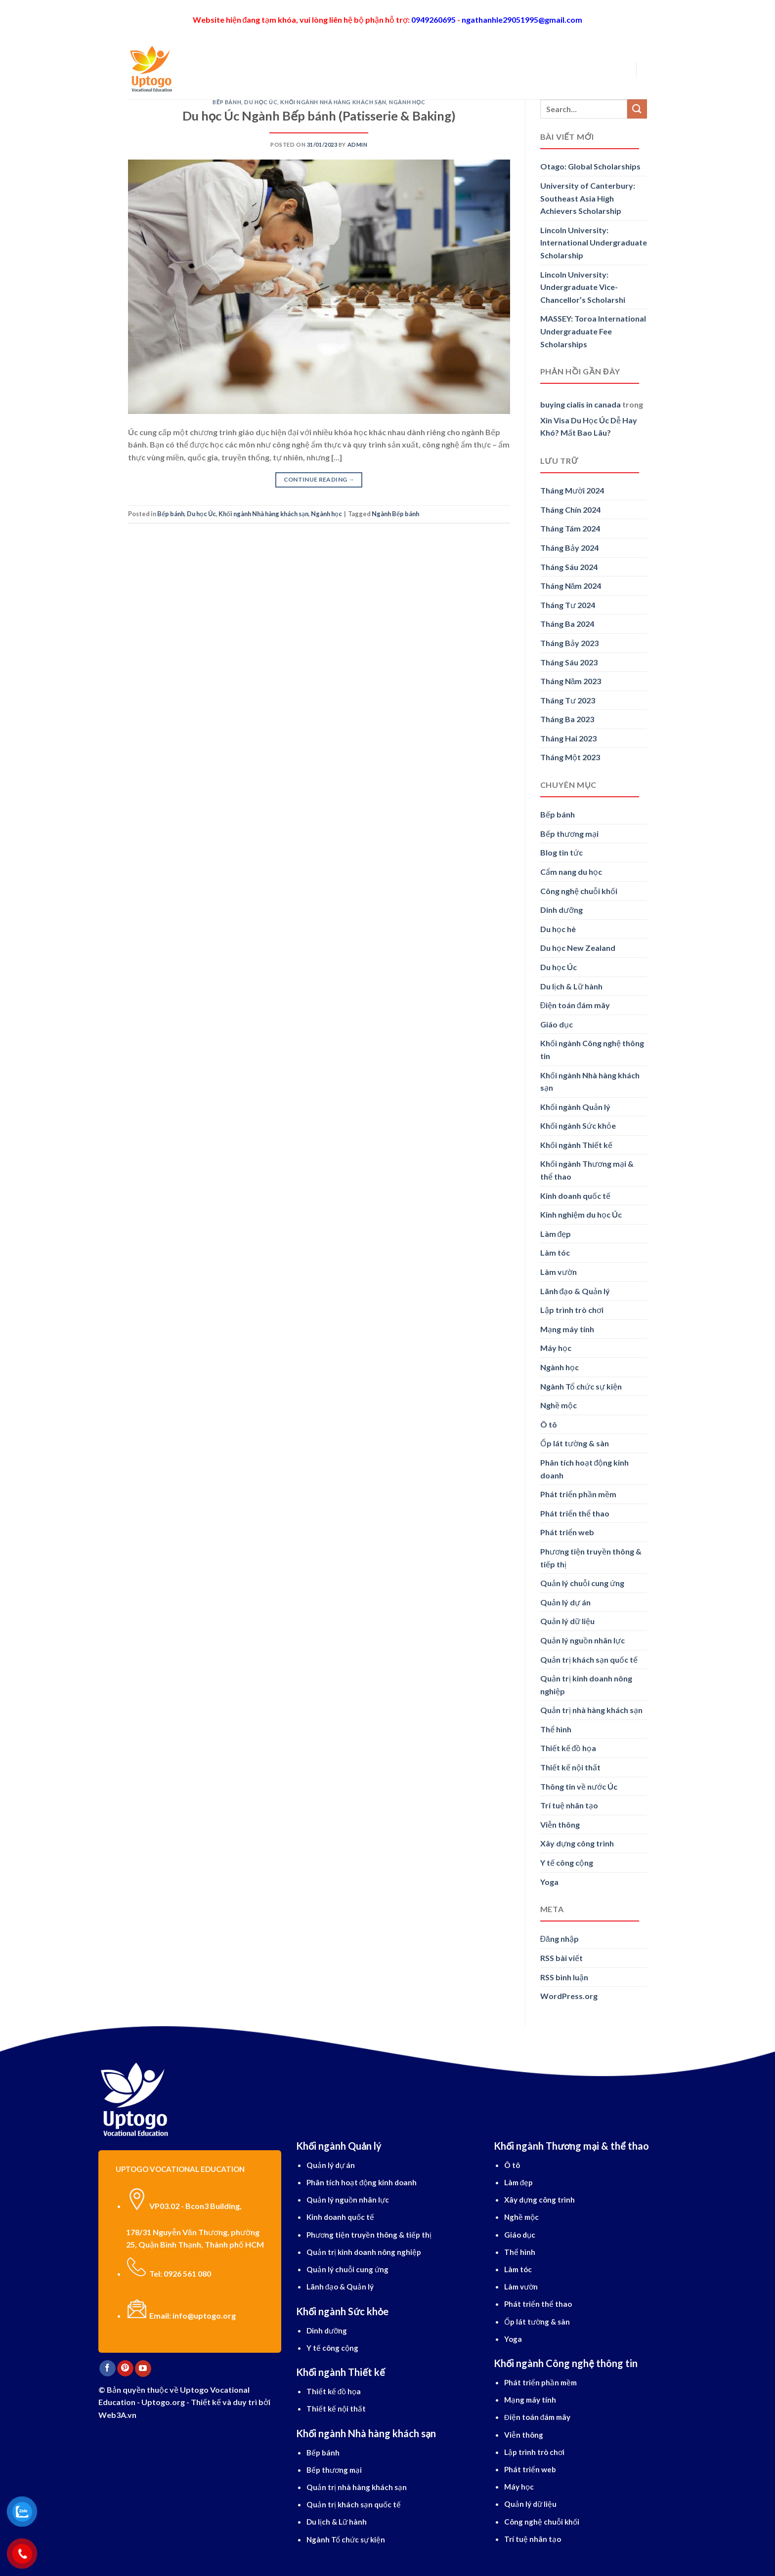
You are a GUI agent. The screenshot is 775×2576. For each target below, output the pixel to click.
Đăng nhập (559, 1938)
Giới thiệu (229, 69)
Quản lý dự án (565, 1602)
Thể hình (555, 1729)
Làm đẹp (555, 1233)
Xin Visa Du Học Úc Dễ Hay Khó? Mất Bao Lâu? (588, 426)
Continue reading (319, 479)
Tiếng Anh (375, 69)
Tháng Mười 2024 (572, 490)
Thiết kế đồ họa (568, 1748)
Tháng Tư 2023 (567, 700)
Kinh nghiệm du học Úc (581, 1214)
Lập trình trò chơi (571, 1309)
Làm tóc (555, 1252)
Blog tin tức (561, 852)
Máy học (555, 1347)
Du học (274, 69)
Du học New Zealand (577, 947)
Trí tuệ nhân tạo (569, 1805)
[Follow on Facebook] (107, 2368)
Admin (357, 144)
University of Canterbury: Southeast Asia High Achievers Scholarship (587, 198)
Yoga (549, 1881)
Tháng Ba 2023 (567, 719)
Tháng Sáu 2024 (569, 567)
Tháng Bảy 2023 (569, 643)
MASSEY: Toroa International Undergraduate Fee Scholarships (593, 331)
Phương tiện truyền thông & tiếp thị (591, 1558)
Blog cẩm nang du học (495, 69)
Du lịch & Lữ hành (571, 986)
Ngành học (321, 69)
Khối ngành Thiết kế (576, 1144)
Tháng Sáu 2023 (569, 662)
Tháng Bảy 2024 (569, 547)
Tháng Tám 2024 (570, 528)
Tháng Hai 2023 (568, 738)
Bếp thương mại (569, 833)
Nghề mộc (558, 1405)
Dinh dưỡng (561, 909)
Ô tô (548, 1424)
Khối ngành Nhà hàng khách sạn (333, 102)
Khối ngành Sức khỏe (578, 1125)
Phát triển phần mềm (578, 1494)
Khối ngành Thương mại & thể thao (587, 1170)
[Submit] (637, 109)
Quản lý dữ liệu (567, 1621)
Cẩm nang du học (571, 871)
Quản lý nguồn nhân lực (582, 1640)
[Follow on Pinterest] (125, 2368)
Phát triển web (567, 1532)
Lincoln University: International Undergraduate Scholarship (593, 242)
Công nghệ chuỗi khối (578, 891)
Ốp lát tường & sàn (574, 1443)
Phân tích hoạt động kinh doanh (584, 1469)
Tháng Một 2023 (570, 757)
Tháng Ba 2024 (567, 623)
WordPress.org (569, 1996)
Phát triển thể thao (574, 1513)
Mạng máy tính (567, 1329)
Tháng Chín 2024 (570, 509)
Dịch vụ (421, 69)
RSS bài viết (561, 1958)
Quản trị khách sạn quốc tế (589, 1659)
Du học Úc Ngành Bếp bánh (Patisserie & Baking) (319, 115)
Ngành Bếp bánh (395, 514)
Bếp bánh (227, 102)
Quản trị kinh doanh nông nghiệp (586, 1685)
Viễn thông (560, 1824)
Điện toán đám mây (575, 1005)
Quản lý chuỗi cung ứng (582, 1583)
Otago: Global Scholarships (590, 166)
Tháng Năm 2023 (571, 681)
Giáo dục (556, 1024)
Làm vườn (558, 1271)
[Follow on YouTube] (143, 2368)
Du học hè (558, 929)
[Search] (195, 69)
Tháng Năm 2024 (571, 585)
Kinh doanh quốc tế (575, 1195)
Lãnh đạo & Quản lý (575, 1291)
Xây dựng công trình (577, 1843)
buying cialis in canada (580, 404)
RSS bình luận (564, 1977)
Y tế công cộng (566, 1862)
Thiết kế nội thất (570, 1767)
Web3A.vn (117, 2414)
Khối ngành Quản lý (575, 1106)
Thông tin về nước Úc (578, 1786)
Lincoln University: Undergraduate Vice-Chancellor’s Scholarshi (582, 287)
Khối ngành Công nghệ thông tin (592, 1049)
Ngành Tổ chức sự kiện (581, 1386)
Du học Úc (260, 102)
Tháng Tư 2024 (567, 605)
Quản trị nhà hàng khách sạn (591, 1710)
